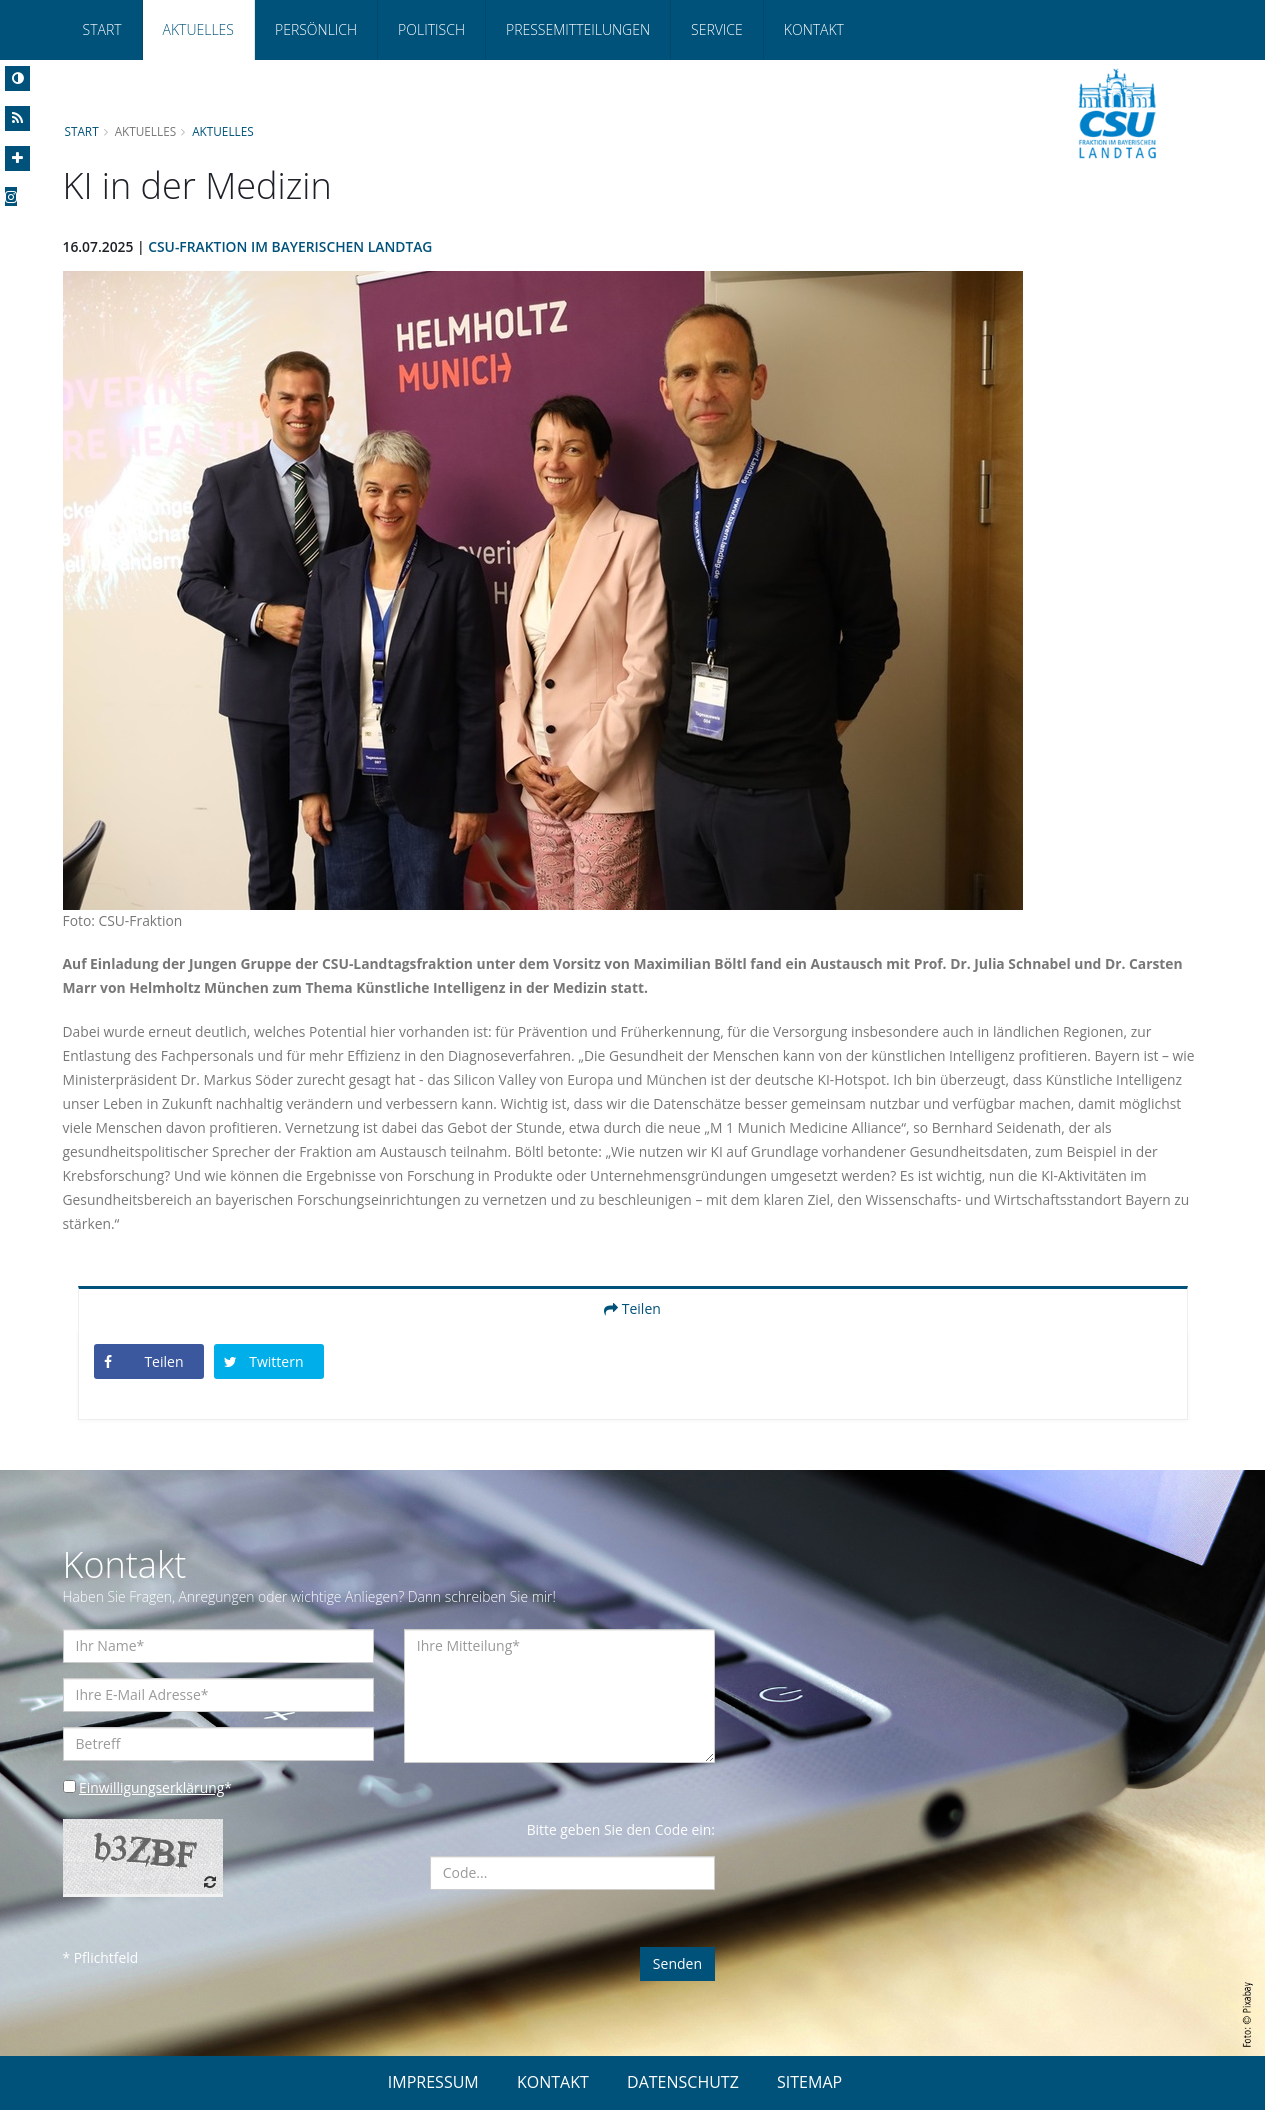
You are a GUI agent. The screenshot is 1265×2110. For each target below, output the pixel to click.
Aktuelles (198, 29)
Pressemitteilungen (578, 29)
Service (717, 29)
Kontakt (814, 29)
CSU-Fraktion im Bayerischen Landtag (292, 246)
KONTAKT (553, 2082)
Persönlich (316, 29)
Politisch (431, 29)
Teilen (632, 1308)
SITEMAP (809, 2082)
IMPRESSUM (433, 2082)
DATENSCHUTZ (683, 2082)
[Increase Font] (17, 158)
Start (102, 29)
